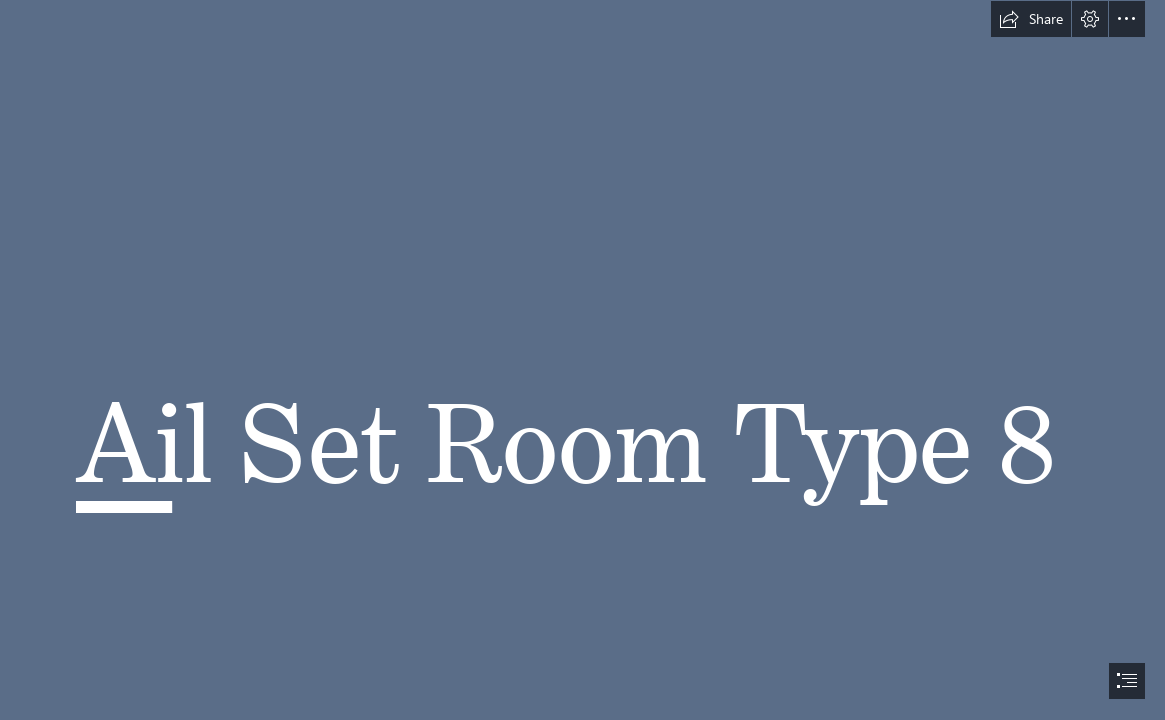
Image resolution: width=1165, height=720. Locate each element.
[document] (582, 360)
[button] (1031, 19)
